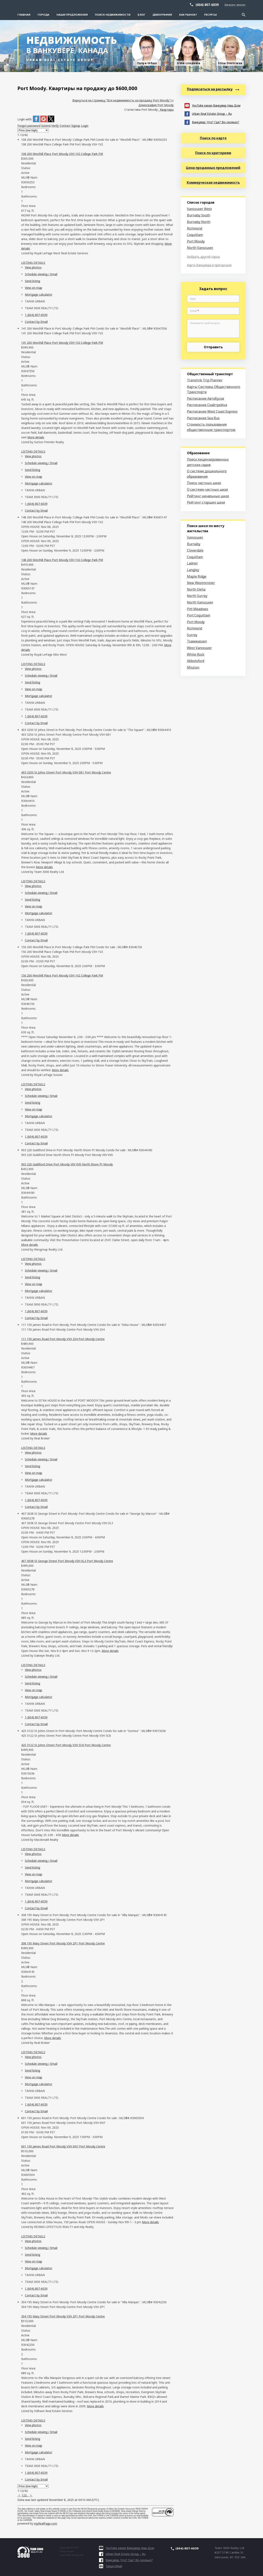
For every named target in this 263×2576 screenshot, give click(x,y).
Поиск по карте (213, 138)
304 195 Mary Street (63, 2316)
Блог (141, 14)
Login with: (25, 119)
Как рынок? (188, 14)
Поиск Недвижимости (112, 14)
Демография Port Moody (156, 105)
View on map (33, 288)
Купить (110, 4)
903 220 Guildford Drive (67, 1164)
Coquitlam (195, 234)
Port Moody (196, 241)
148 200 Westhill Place (62, 560)
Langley (193, 570)
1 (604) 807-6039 (36, 315)
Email (194, 311)
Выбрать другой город (203, 257)
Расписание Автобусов (205, 398)
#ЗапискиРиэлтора (62, 4)
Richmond (194, 228)
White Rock (195, 654)
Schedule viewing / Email (41, 274)
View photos (33, 267)
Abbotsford (195, 661)
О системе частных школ (207, 489)
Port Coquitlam (198, 615)
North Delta (196, 589)
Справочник (189, 4)
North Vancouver (200, 247)
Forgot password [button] (28, 126)
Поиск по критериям (213, 153)
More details (35, 437)
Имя (193, 299)
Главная (23, 14)
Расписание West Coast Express (212, 411)
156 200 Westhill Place (62, 975)
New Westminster (201, 583)
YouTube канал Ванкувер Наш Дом (212, 105)
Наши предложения (72, 14)
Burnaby (193, 544)
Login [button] (84, 126)
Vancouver (195, 537)
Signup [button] (75, 126)
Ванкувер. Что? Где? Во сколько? (212, 122)
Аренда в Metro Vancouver (157, 4)
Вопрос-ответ (90, 4)
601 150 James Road (63, 2146)
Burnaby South (198, 215)
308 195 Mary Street (63, 1943)
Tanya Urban (110, 2566)
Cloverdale (195, 550)
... (27, 2495)
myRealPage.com (45, 2523)
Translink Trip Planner (205, 380)
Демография (162, 14)
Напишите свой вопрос (205, 323)
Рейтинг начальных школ (208, 496)
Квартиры (166, 109)
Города (43, 14)
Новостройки (212, 4)
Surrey (192, 635)
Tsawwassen (197, 641)
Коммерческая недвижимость (213, 182)
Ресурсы (210, 14)
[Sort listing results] (32, 130)
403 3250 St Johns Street (66, 772)
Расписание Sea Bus (203, 418)
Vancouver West (199, 209)
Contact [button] (65, 126)
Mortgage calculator (38, 294)
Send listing (32, 281)
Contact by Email (36, 322)
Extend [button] (46, 126)
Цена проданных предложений (213, 167)
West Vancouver (199, 648)
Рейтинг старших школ (206, 502)
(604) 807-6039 (207, 10)
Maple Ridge (196, 576)
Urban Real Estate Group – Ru (208, 113)
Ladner (192, 563)
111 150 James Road (63, 1339)
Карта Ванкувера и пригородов (209, 265)
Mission (193, 667)
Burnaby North (198, 222)
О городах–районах (30, 4)
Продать (127, 4)
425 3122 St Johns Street (66, 1745)
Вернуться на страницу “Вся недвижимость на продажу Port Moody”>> (123, 100)
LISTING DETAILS (33, 263)
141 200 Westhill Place (62, 343)
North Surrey (197, 595)
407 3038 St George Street (67, 1561)
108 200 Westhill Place (62, 154)
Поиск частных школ (204, 483)
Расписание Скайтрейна (207, 405)
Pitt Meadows (197, 609)
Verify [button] (55, 126)
